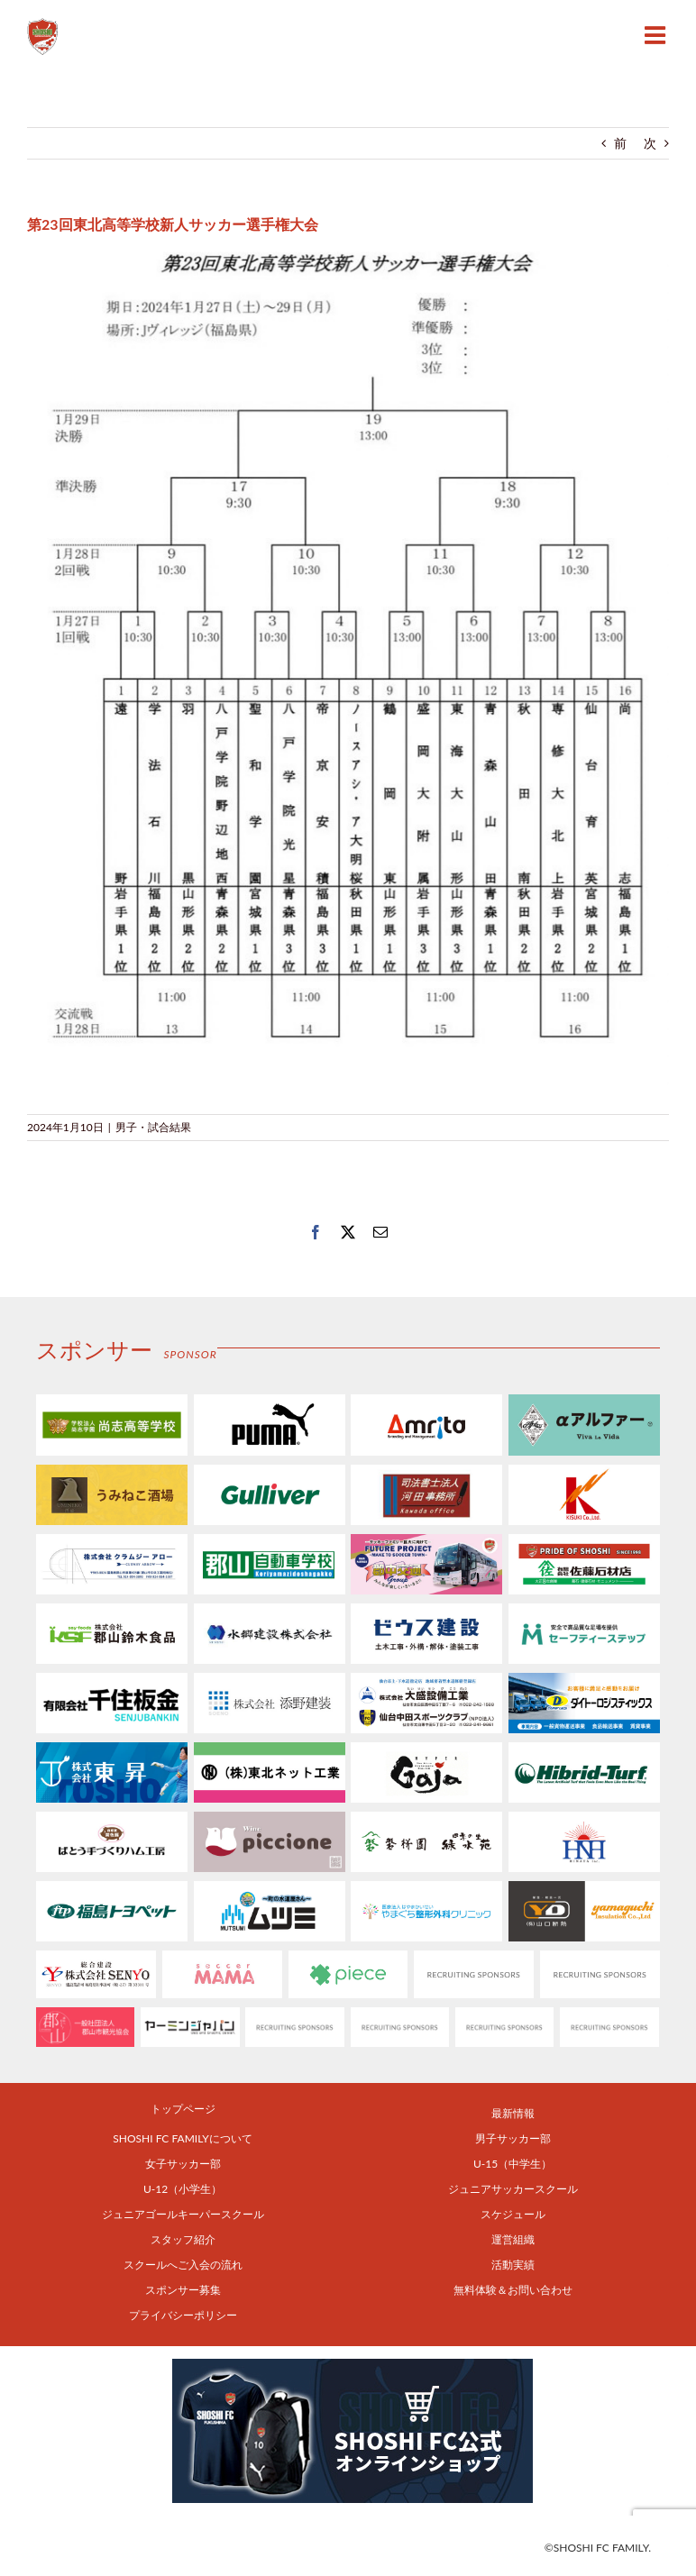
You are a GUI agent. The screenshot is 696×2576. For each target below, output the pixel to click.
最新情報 (513, 2113)
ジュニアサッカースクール (513, 2189)
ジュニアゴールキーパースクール (183, 2214)
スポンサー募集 (183, 2290)
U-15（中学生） (512, 2163)
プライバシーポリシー (183, 2315)
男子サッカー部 (513, 2138)
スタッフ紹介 (183, 2239)
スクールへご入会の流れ (183, 2264)
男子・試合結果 (153, 1127)
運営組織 (513, 2239)
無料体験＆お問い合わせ (512, 2290)
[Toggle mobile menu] (657, 35)
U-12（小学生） (182, 2189)
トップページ (183, 2108)
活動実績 (513, 2264)
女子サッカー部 (183, 2163)
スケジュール (513, 2214)
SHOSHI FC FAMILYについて (182, 2138)
